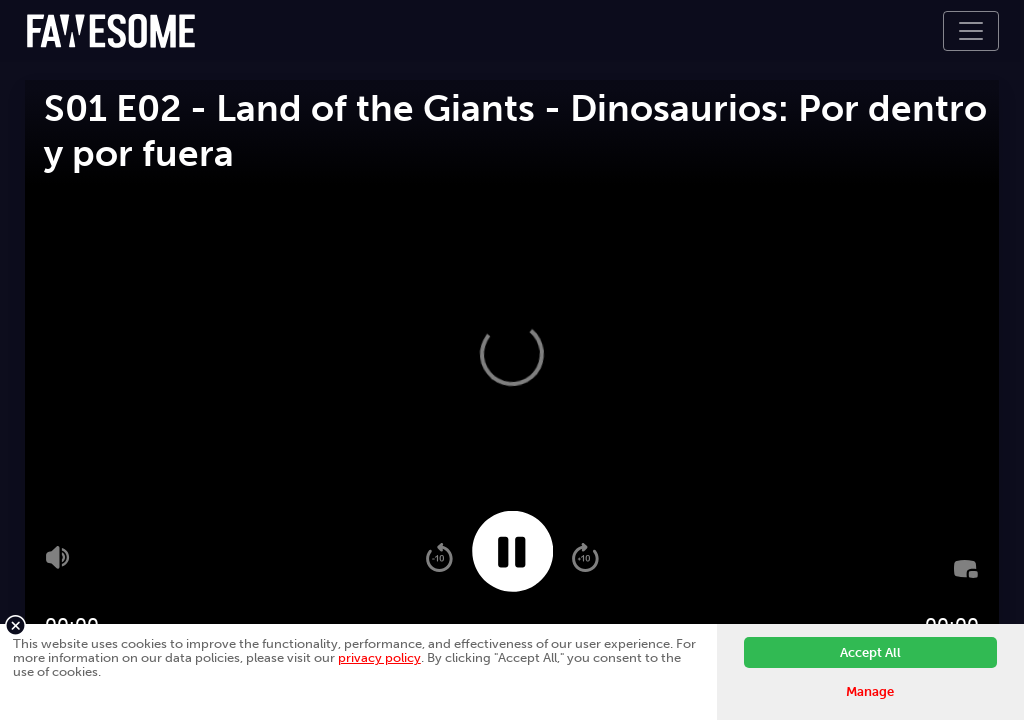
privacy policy (379, 657)
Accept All (870, 652)
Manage (870, 691)
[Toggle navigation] (971, 31)
